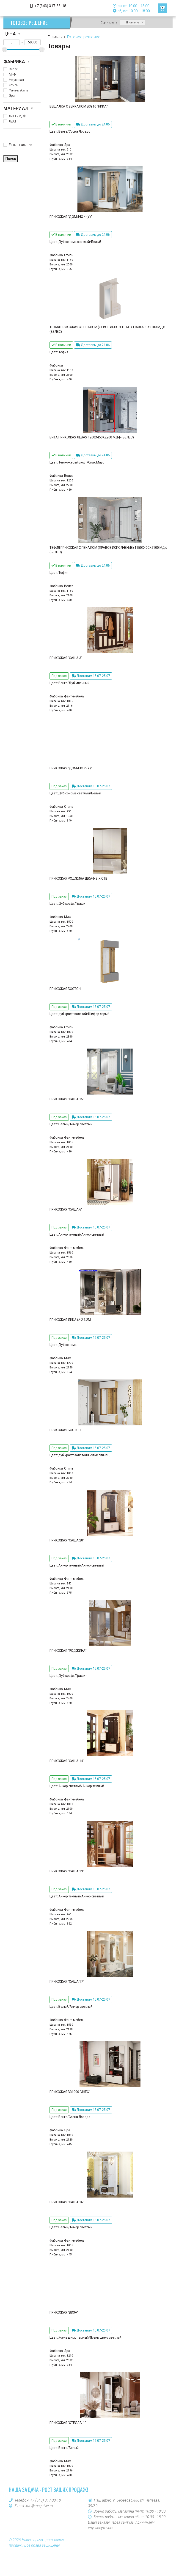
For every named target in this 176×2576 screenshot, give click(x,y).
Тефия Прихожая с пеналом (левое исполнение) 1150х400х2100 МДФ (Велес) (107, 329)
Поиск (10, 158)
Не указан (16, 80)
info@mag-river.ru (39, 2506)
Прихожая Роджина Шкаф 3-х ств (78, 878)
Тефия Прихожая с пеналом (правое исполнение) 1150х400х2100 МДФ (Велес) (109, 550)
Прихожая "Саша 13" (67, 1871)
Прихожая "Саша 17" (67, 1981)
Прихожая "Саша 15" (67, 1099)
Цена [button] (9, 33)
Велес (13, 69)
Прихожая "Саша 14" (67, 1761)
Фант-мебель (18, 90)
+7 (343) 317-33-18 (48, 6)
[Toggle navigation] (15, 8)
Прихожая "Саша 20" (67, 1540)
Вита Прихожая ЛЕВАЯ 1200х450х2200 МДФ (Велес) (92, 437)
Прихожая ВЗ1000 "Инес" (70, 2092)
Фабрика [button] (14, 61)
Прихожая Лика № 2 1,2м (70, 1320)
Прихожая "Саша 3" (66, 658)
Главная (55, 36)
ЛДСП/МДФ (17, 116)
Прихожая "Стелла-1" (68, 2423)
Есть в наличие (20, 145)
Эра (12, 95)
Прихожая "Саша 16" (67, 2202)
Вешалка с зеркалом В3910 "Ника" (79, 106)
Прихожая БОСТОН (65, 989)
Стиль (13, 85)
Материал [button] (15, 108)
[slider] (4, 49)
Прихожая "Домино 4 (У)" (71, 217)
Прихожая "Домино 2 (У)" (71, 768)
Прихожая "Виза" (64, 2312)
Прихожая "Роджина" (68, 1650)
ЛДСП (13, 121)
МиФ (12, 74)
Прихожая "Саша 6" (66, 1209)
